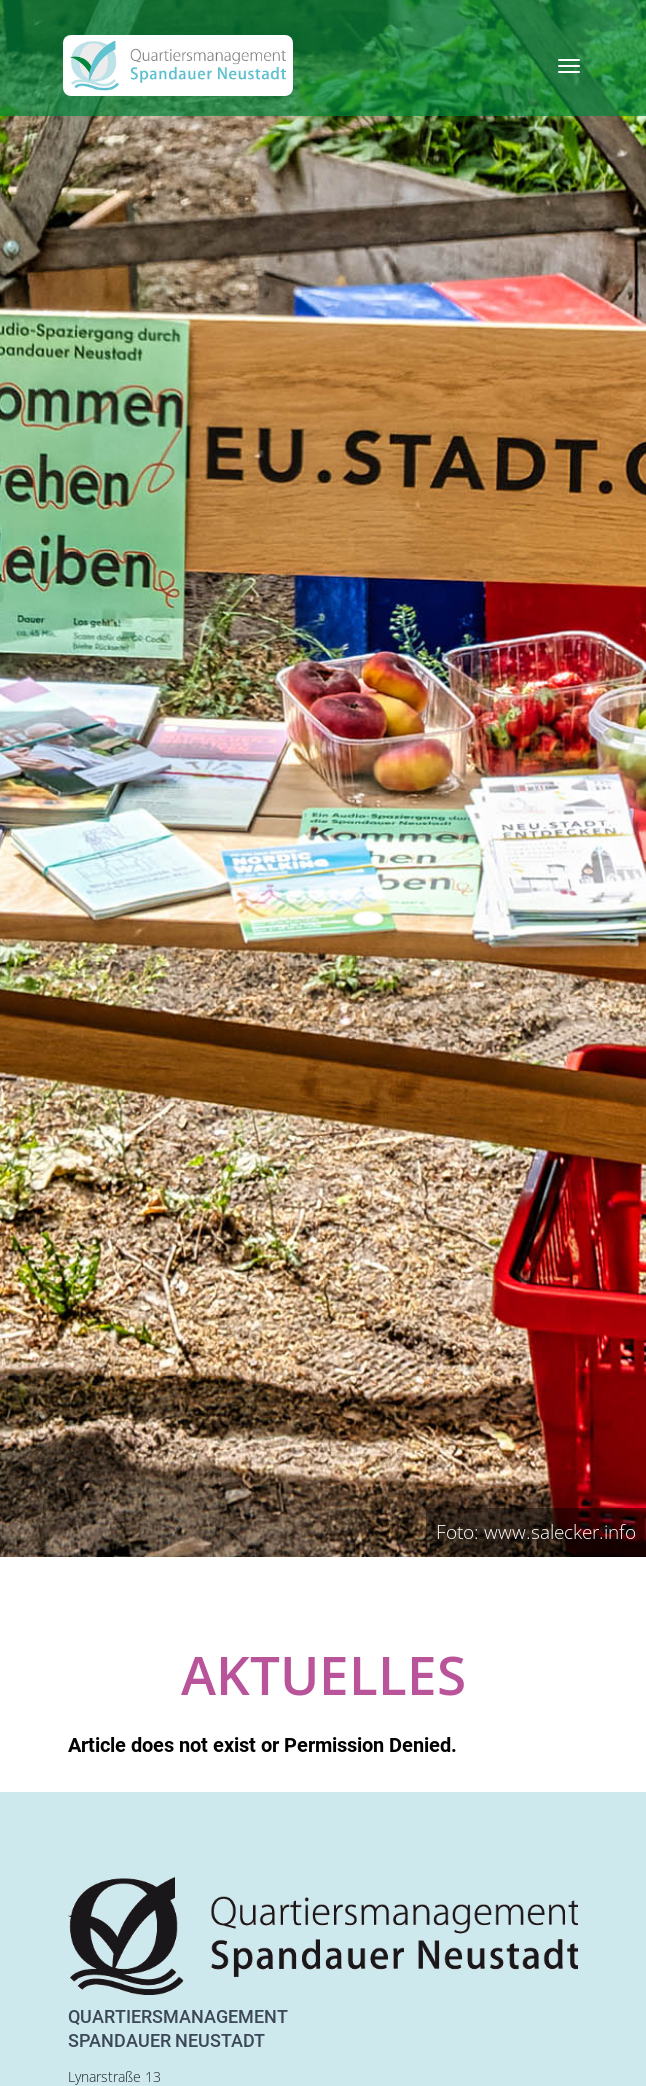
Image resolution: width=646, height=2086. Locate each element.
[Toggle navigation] (569, 66)
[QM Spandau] (178, 65)
